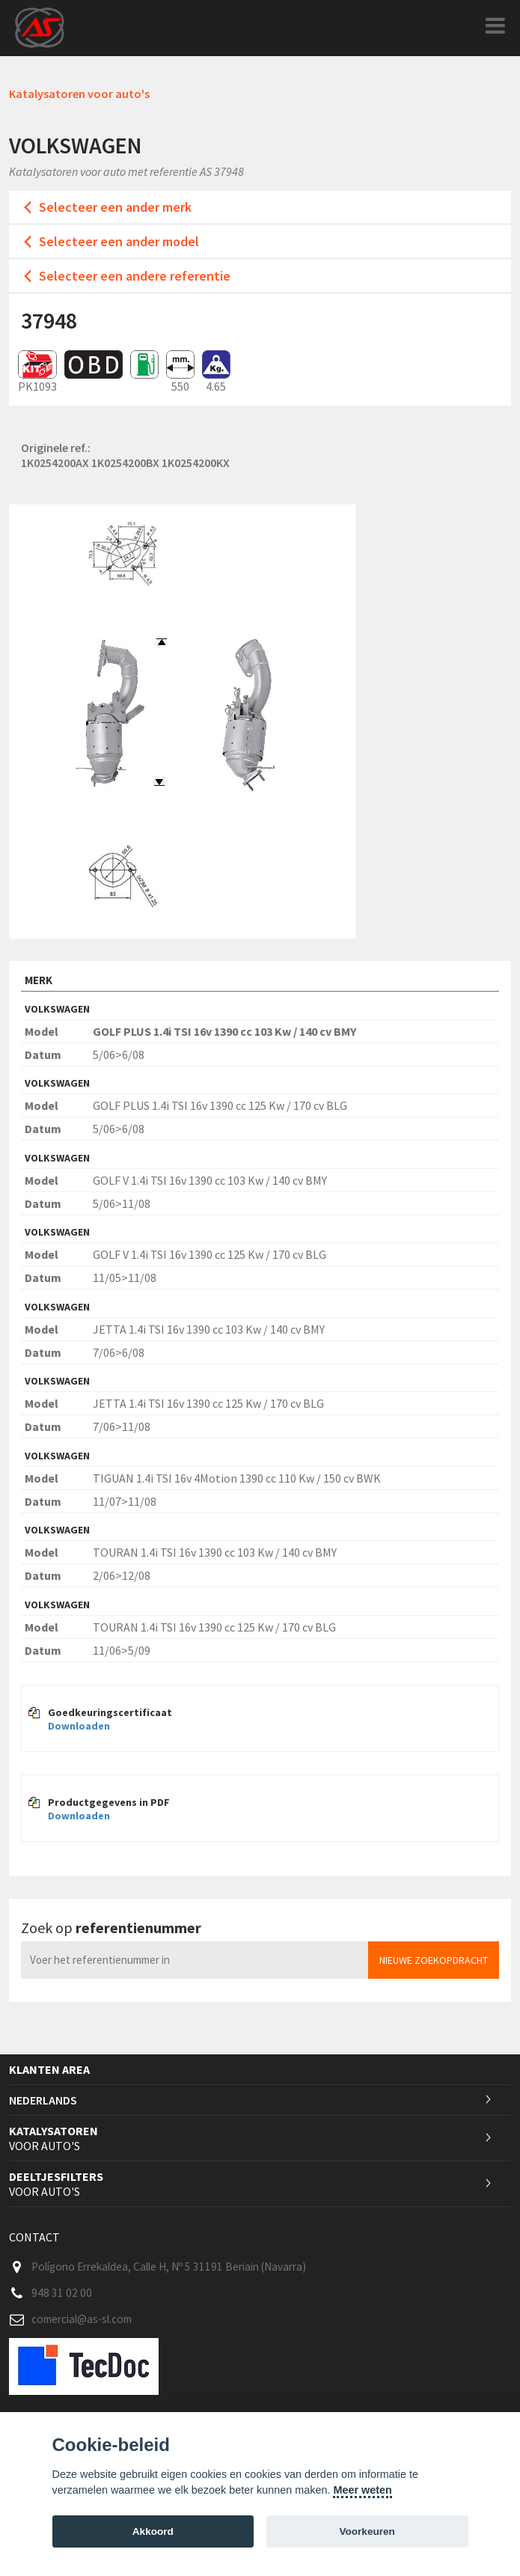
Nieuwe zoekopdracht (433, 1960)
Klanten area (49, 2069)
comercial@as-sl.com (81, 2319)
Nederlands (43, 2100)
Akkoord (153, 2531)
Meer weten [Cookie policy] (362, 2490)
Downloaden (79, 1726)
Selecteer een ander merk (115, 207)
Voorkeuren (367, 2531)
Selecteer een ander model (119, 241)
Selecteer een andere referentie (134, 275)
